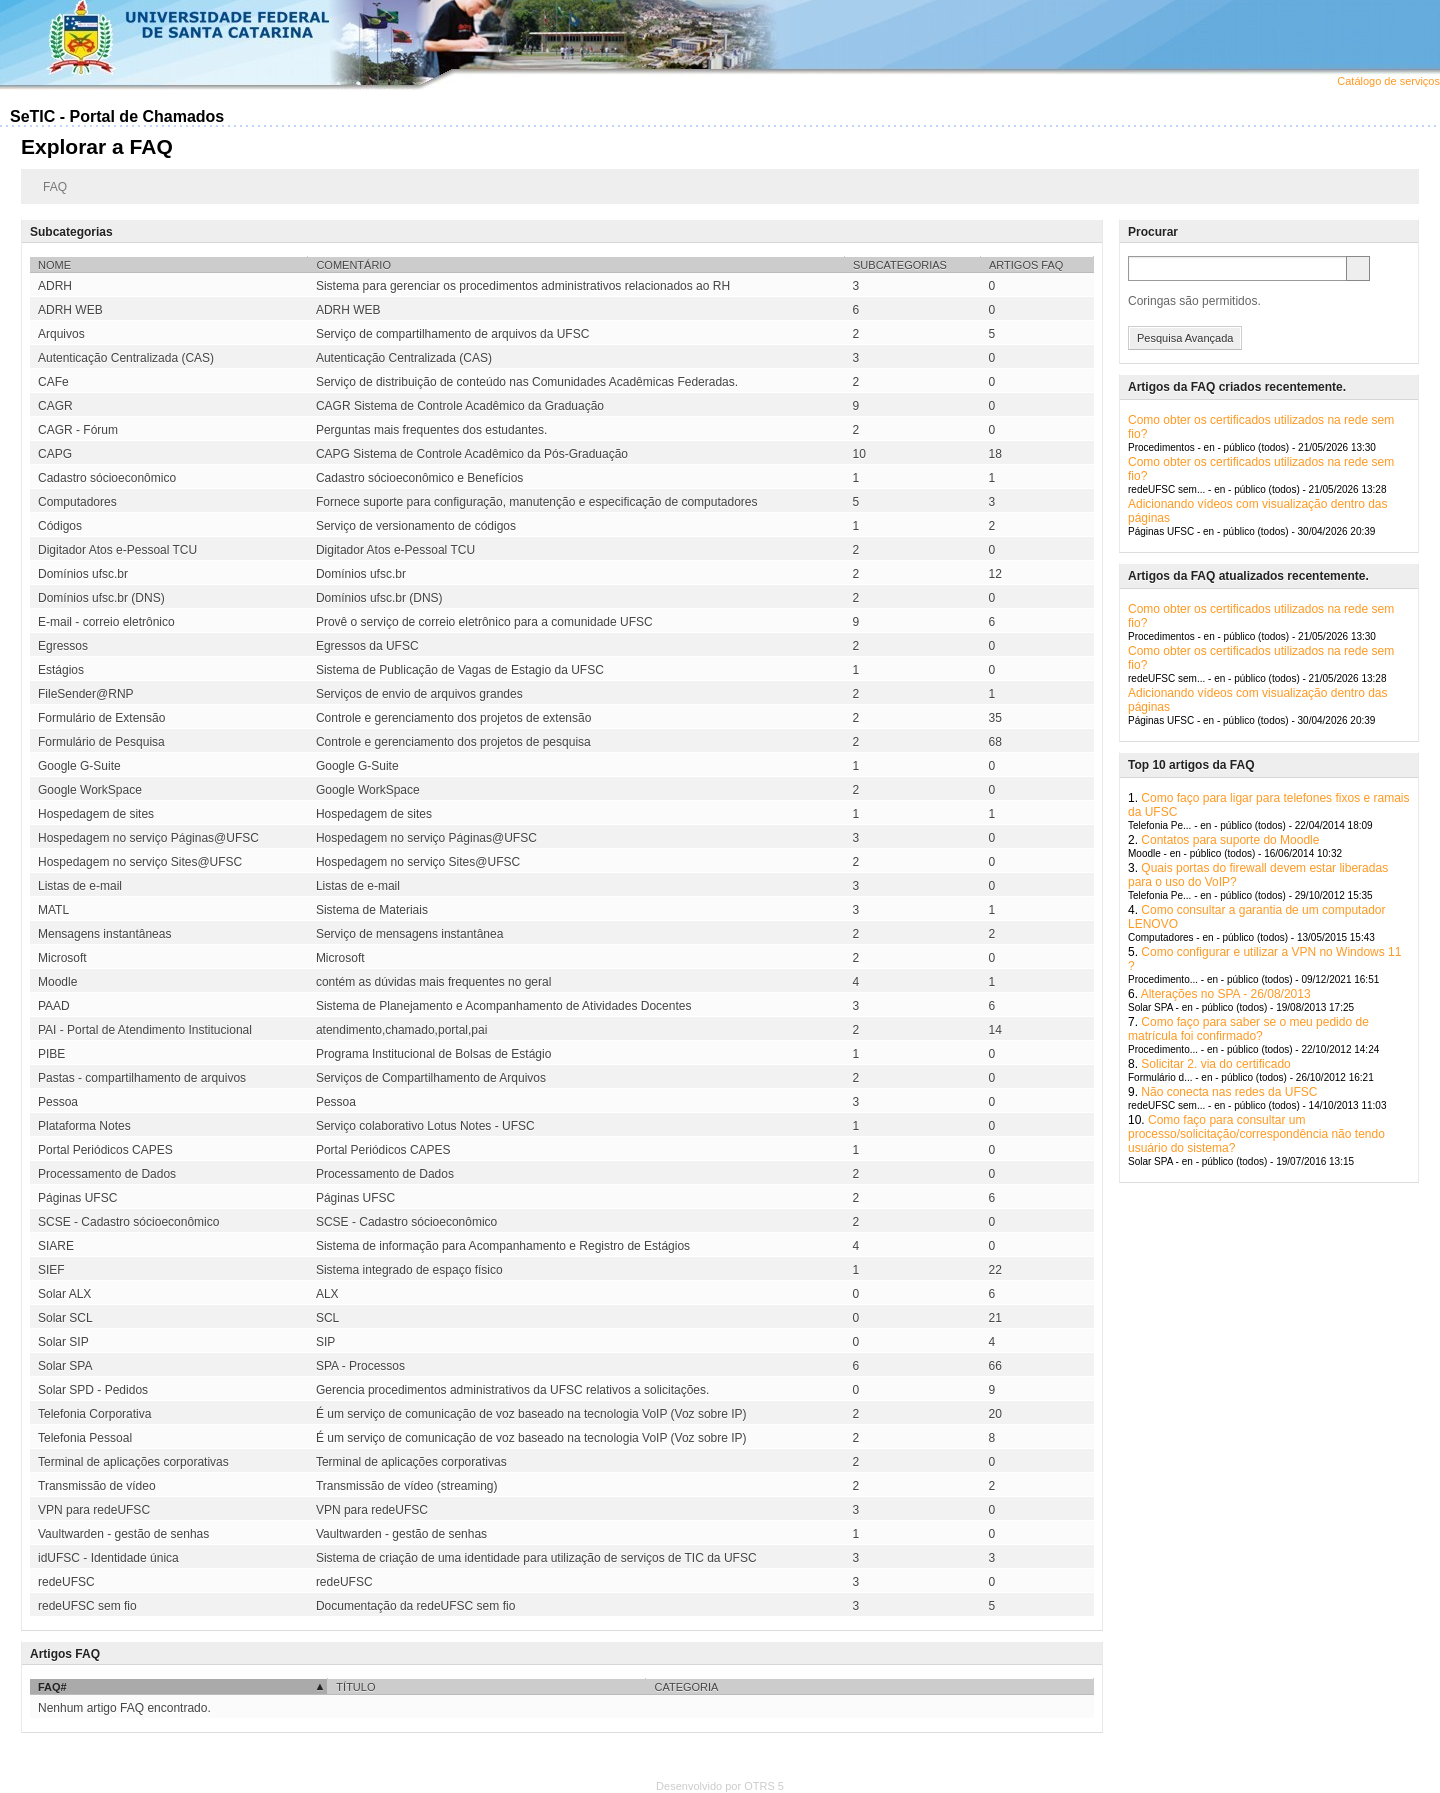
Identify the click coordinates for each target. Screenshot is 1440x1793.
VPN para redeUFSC (94, 1510)
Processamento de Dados (107, 1174)
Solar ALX (64, 1294)
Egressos (63, 646)
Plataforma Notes (84, 1126)
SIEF (51, 1270)
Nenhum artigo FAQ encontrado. (124, 1708)
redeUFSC (66, 1582)
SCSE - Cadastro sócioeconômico (128, 1222)
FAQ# (52, 1687)
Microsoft (62, 958)
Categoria (686, 1687)
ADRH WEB (70, 310)
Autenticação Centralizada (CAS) (126, 358)
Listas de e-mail (80, 886)
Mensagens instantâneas (104, 934)
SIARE (56, 1246)
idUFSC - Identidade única (108, 1558)
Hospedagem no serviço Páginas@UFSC (148, 838)
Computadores (77, 502)
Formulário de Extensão (101, 718)
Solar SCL (65, 1318)
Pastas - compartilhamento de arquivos (142, 1078)
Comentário (353, 265)
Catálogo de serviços (1388, 81)
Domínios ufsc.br (83, 574)
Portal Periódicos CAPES (105, 1150)
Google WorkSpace (90, 790)
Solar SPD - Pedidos (93, 1390)
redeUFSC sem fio (87, 1606)
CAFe (53, 382)
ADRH (55, 286)
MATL (53, 910)
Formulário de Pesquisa (101, 742)
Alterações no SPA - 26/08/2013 (1226, 994)
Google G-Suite (79, 766)
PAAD (54, 1006)
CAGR (55, 406)
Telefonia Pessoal (85, 1438)
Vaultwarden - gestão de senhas (123, 1534)
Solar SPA (65, 1366)
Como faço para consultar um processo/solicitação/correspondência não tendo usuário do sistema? (1256, 1134)
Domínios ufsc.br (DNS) (101, 598)
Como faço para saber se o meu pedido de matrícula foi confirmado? (1248, 1029)
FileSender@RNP (86, 694)
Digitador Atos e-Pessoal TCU (117, 550)
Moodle (57, 982)
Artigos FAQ (1026, 265)
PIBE (51, 1054)
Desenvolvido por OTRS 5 (720, 1786)
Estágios (61, 670)
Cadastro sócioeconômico (107, 478)
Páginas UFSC (77, 1198)
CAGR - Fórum (78, 430)
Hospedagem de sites (96, 814)
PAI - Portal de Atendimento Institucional (145, 1030)
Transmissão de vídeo (97, 1486)
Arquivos (61, 334)
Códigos (60, 526)
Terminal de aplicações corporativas (133, 1462)
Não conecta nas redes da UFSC (1229, 1092)
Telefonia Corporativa (94, 1414)
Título (355, 1687)
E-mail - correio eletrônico (106, 622)
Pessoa (58, 1102)
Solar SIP (63, 1342)
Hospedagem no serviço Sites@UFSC (140, 862)
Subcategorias (900, 265)
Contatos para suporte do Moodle (1230, 840)
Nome (54, 265)
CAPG (55, 454)
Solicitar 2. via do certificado (1215, 1064)
